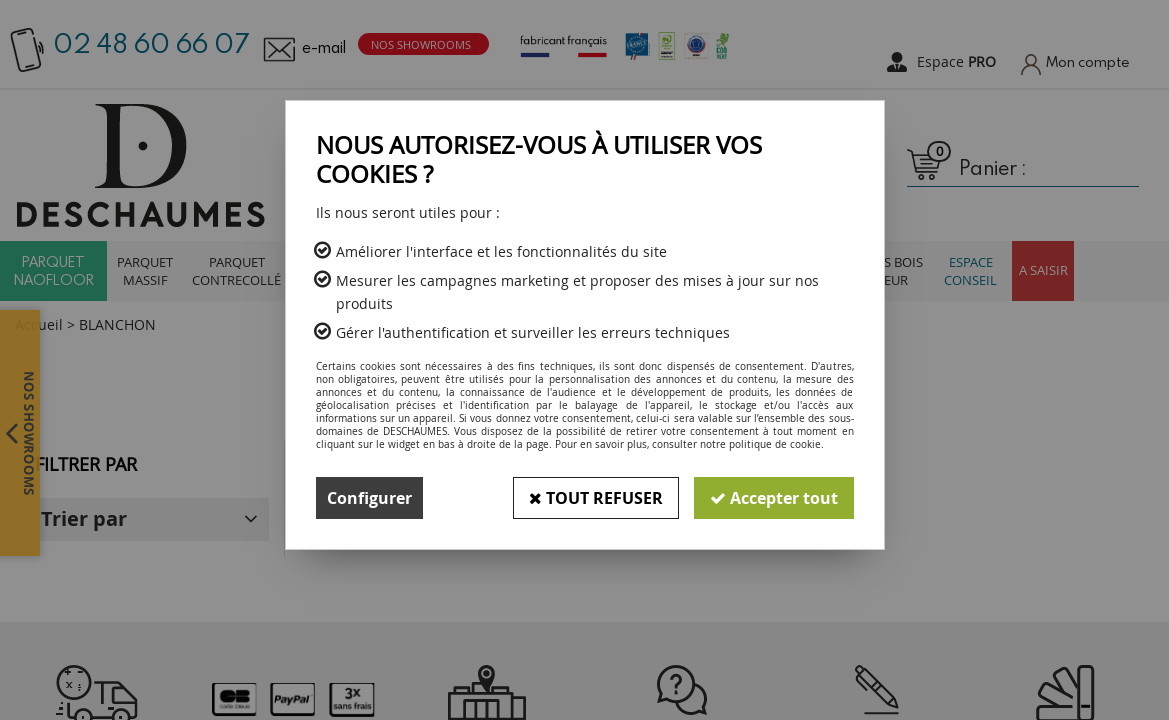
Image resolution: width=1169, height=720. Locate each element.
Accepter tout (774, 498)
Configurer (369, 498)
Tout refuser (596, 498)
